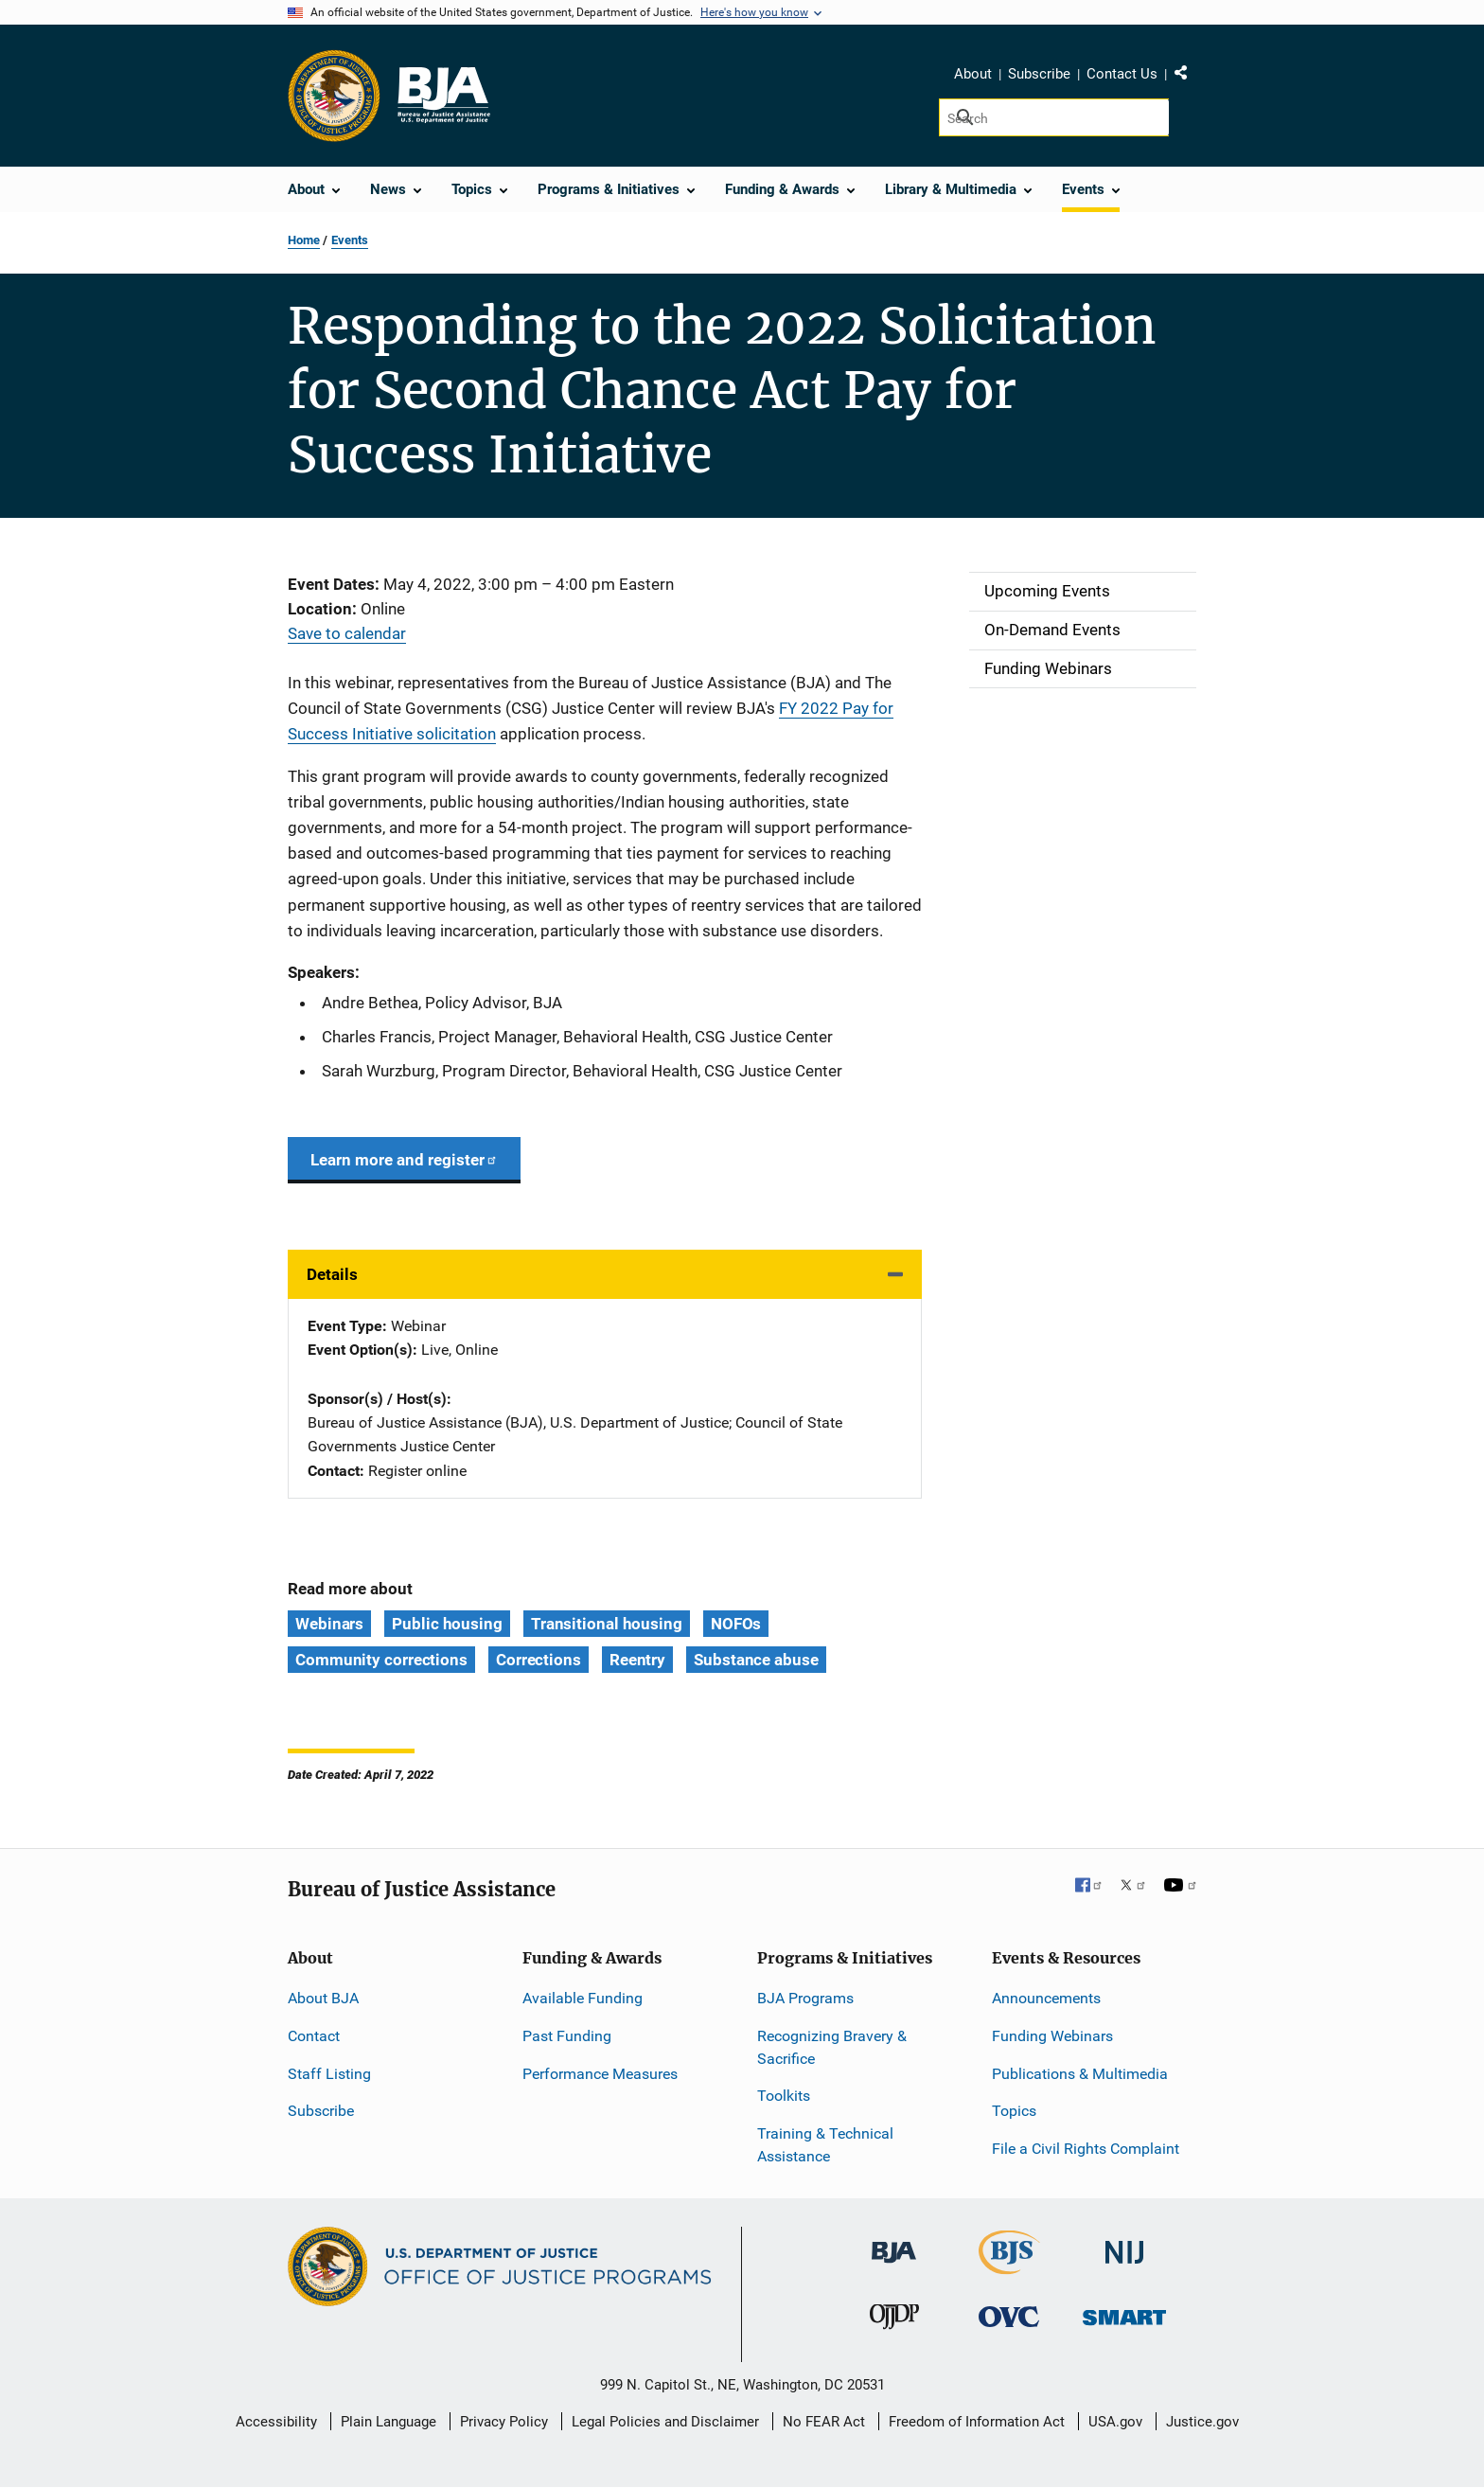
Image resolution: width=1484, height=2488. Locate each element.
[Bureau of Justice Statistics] (1009, 2266)
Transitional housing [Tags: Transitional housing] (606, 1623)
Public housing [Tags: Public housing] (447, 1623)
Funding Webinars (1052, 2036)
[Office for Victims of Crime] (1009, 2316)
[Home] (443, 95)
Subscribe (1039, 73)
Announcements (1046, 1998)
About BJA (323, 1998)
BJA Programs (805, 1998)
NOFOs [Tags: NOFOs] (736, 1623)
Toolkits (783, 2096)
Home (304, 240)
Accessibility (276, 2421)
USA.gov (1115, 2421)
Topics (1014, 2111)
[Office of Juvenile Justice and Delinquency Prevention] (894, 2321)
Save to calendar (347, 633)
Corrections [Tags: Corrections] (538, 1659)
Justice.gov (1202, 2421)
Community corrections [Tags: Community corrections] (381, 1659)
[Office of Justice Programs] (334, 95)
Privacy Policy (504, 2421)
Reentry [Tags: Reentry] (637, 1659)
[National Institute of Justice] (1124, 2244)
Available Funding (582, 1998)
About (973, 73)
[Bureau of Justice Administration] (894, 2243)
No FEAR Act (824, 2421)
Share (1187, 76)
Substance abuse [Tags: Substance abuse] (756, 1659)
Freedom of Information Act (977, 2421)
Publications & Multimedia (1080, 2074)
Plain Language (388, 2421)
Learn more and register (404, 1159)
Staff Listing (329, 2074)
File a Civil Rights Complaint (1085, 2149)
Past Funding (566, 2036)
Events (349, 240)
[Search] (1054, 117)
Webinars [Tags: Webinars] (329, 1623)
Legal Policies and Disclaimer (665, 2421)
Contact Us (1121, 73)
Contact (314, 2036)
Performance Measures (600, 2074)
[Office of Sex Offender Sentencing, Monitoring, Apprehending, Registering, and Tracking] (1124, 2312)
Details (332, 1274)
